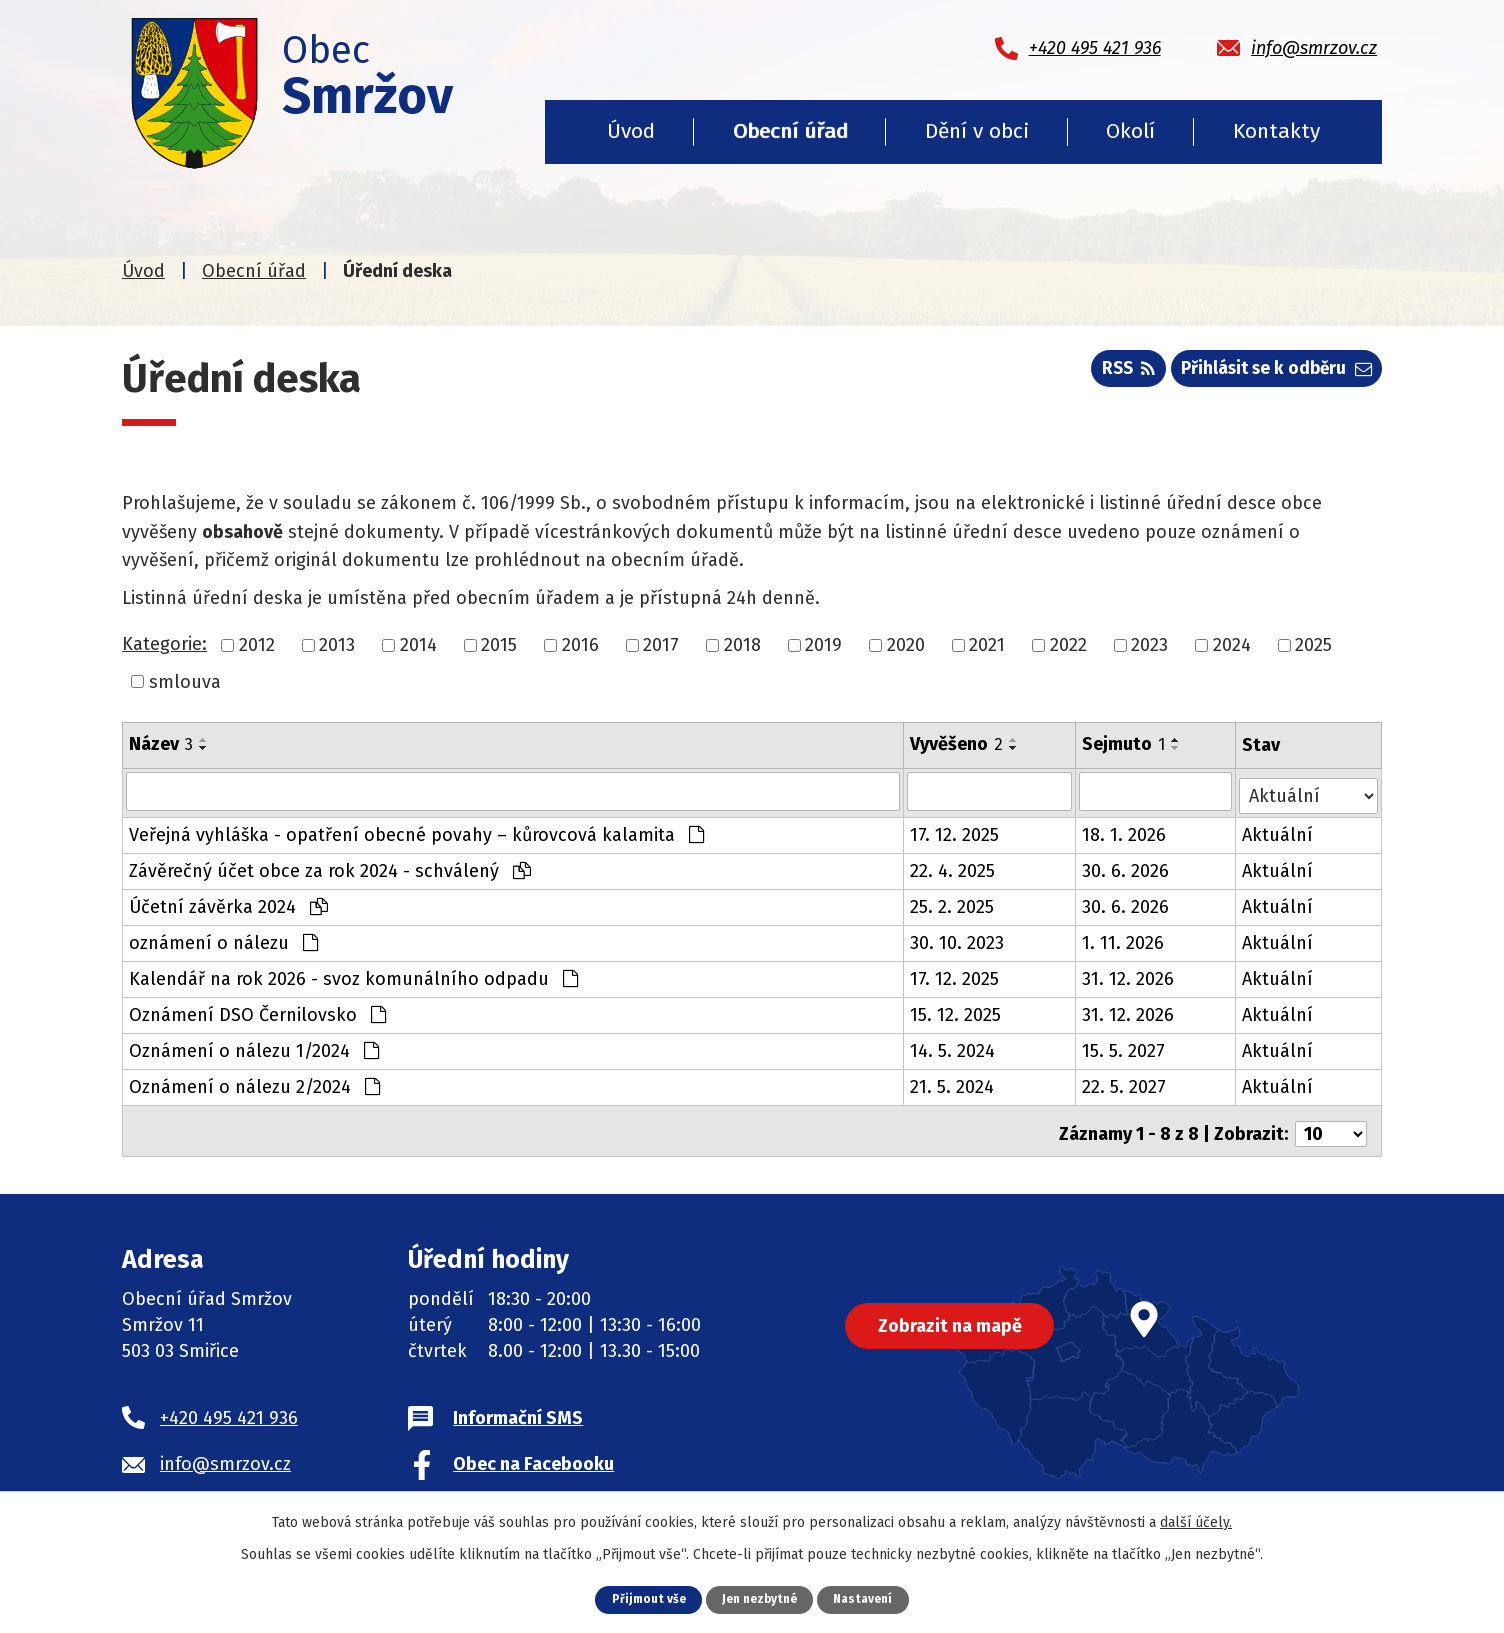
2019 (823, 645)
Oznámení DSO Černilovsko (257, 1011)
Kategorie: (164, 644)
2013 (337, 645)
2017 (661, 645)
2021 (987, 645)
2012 (257, 645)
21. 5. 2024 (953, 1083)
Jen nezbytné (759, 1598)
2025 (1313, 645)
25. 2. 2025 (953, 903)
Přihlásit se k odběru (1272, 373)
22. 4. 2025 (953, 867)
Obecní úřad (790, 131)
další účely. (1196, 1521)
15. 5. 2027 (1125, 1047)
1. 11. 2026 (1125, 939)
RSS (1115, 373)
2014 (418, 645)
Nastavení (869, 1598)
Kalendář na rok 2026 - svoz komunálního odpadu (353, 975)
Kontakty (1276, 131)
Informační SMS (518, 1407)
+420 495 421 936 (229, 1407)
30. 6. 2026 (1127, 867)
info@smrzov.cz (225, 1453)
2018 (742, 645)
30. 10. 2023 (958, 939)
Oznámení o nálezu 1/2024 (254, 1047)
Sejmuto (1125, 744)
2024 (1232, 645)
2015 (499, 645)
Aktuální (1278, 831)
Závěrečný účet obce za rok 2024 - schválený (330, 867)
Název (161, 744)
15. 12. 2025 (956, 1011)
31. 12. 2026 (1130, 975)
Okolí (1130, 131)
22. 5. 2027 (1126, 1083)
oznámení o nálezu (223, 939)
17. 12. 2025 (955, 831)
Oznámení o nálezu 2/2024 (254, 1083)
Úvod (631, 131)
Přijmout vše (642, 1598)
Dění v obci (977, 131)
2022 (1068, 645)
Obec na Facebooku (533, 1453)
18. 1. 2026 (1126, 831)
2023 (1149, 645)
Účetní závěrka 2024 (228, 903)
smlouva (185, 681)
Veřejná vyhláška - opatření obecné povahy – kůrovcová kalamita (416, 831)
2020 (906, 645)
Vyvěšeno (957, 744)
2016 (580, 645)
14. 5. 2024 (953, 1047)
